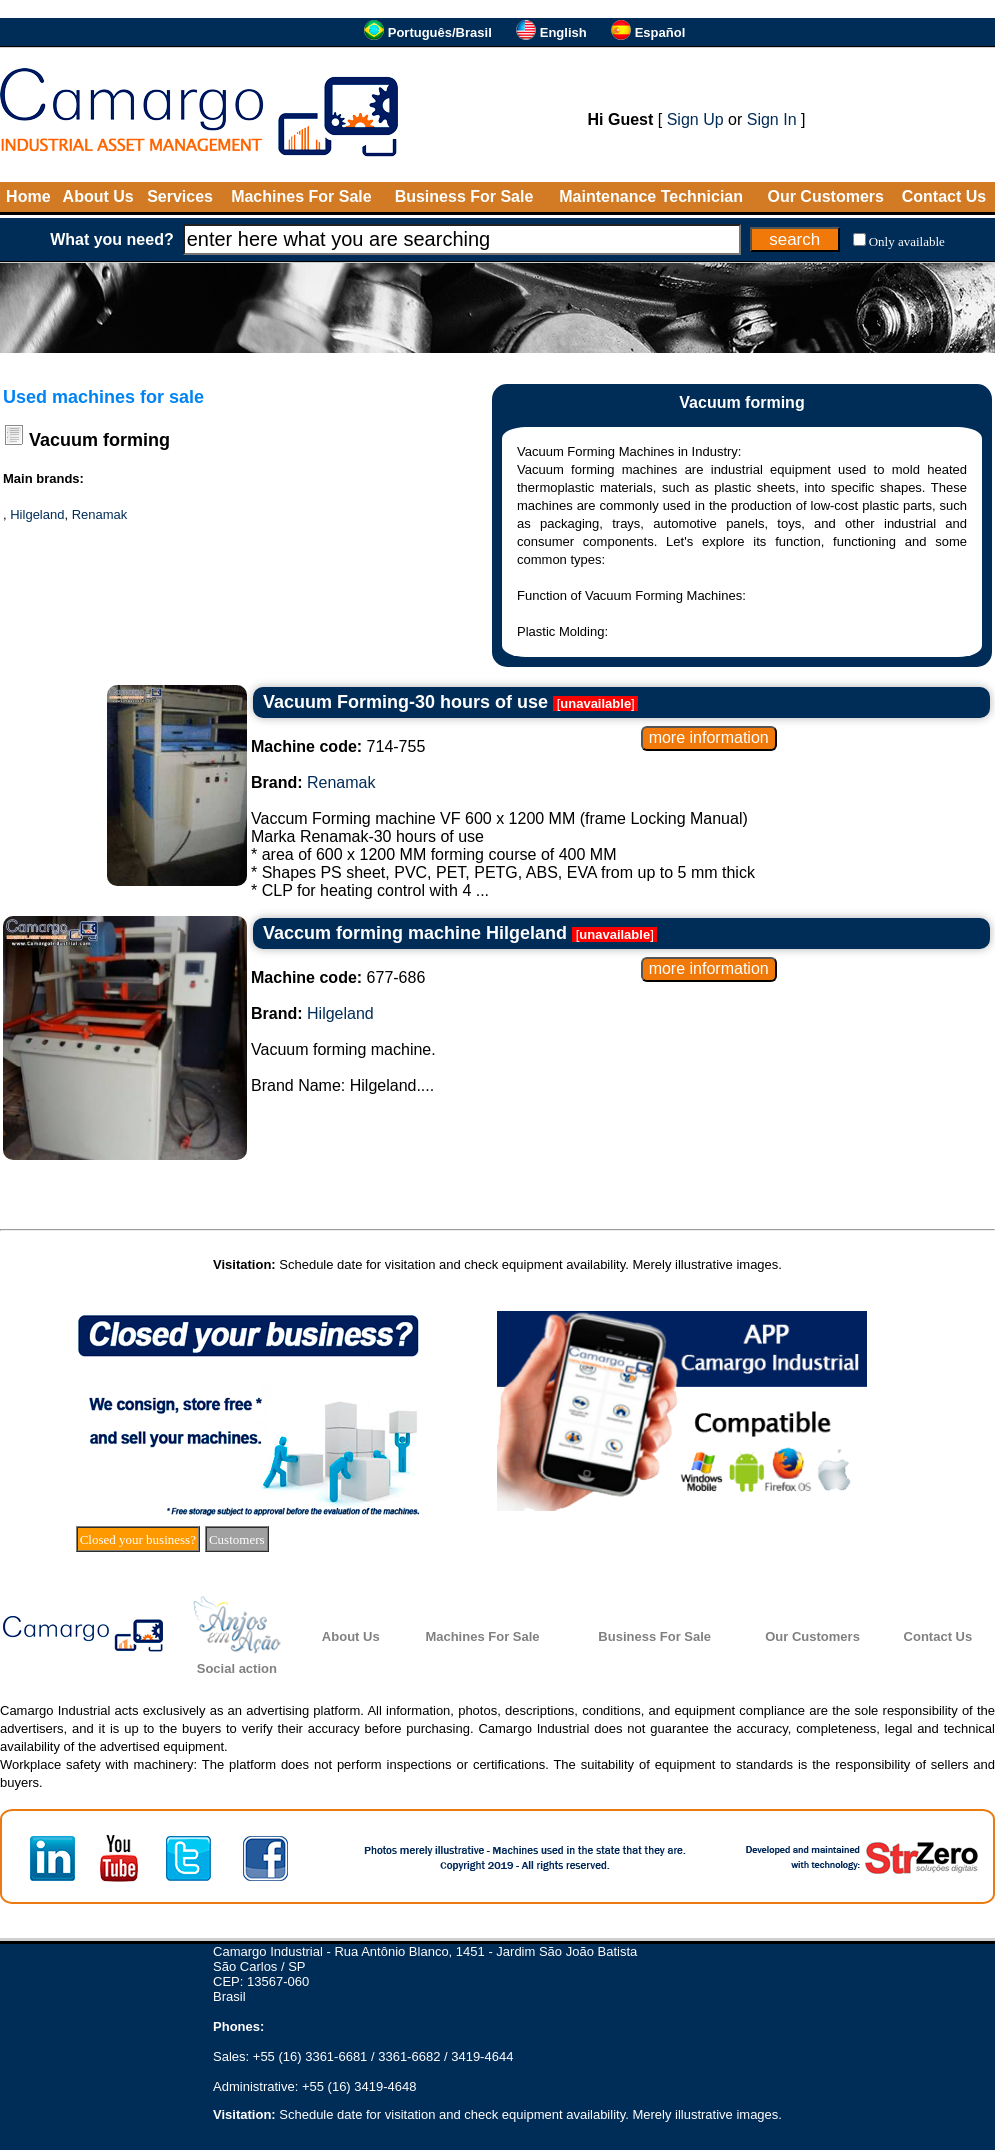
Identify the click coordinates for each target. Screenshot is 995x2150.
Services (180, 196)
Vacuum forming (99, 440)
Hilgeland (37, 514)
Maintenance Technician (651, 196)
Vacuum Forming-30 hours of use (405, 702)
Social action (237, 1668)
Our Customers (825, 196)
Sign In (772, 119)
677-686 (338, 977)
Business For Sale (464, 196)
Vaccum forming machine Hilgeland (415, 933)
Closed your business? (138, 1539)
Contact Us (944, 196)
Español (660, 32)
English (563, 32)
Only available (907, 241)
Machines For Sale (301, 196)
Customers (237, 1539)
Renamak (100, 514)
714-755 (338, 746)
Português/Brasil (440, 32)
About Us (98, 196)
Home (28, 196)
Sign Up (695, 119)
